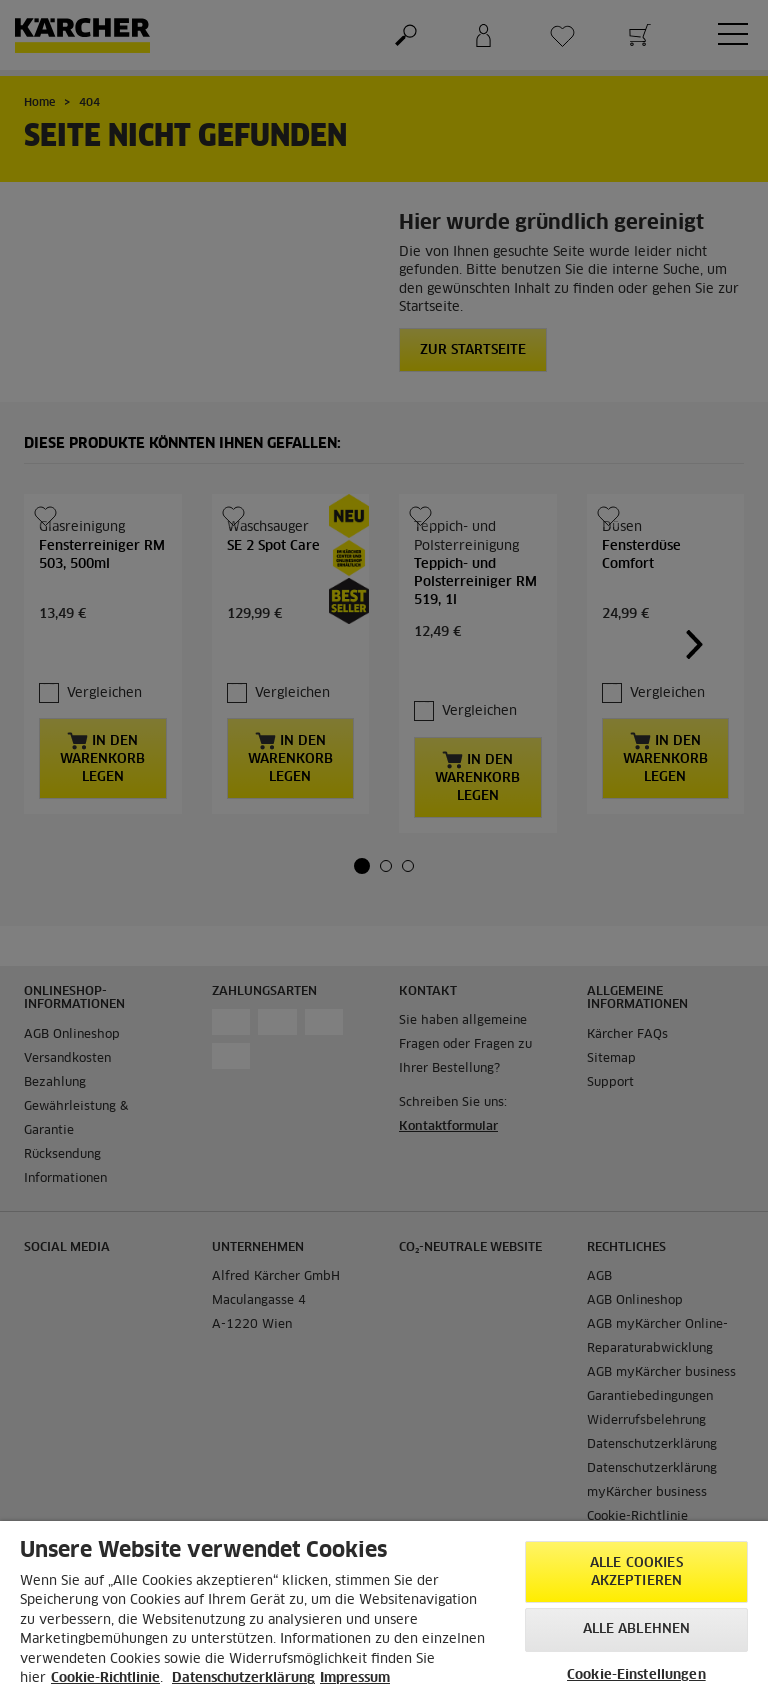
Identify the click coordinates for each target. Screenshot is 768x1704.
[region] (384, 1612)
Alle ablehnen (637, 1629)
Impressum (355, 1678)
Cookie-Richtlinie (105, 1678)
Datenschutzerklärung (243, 1678)
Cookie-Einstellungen (636, 1675)
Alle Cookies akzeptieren (636, 1572)
